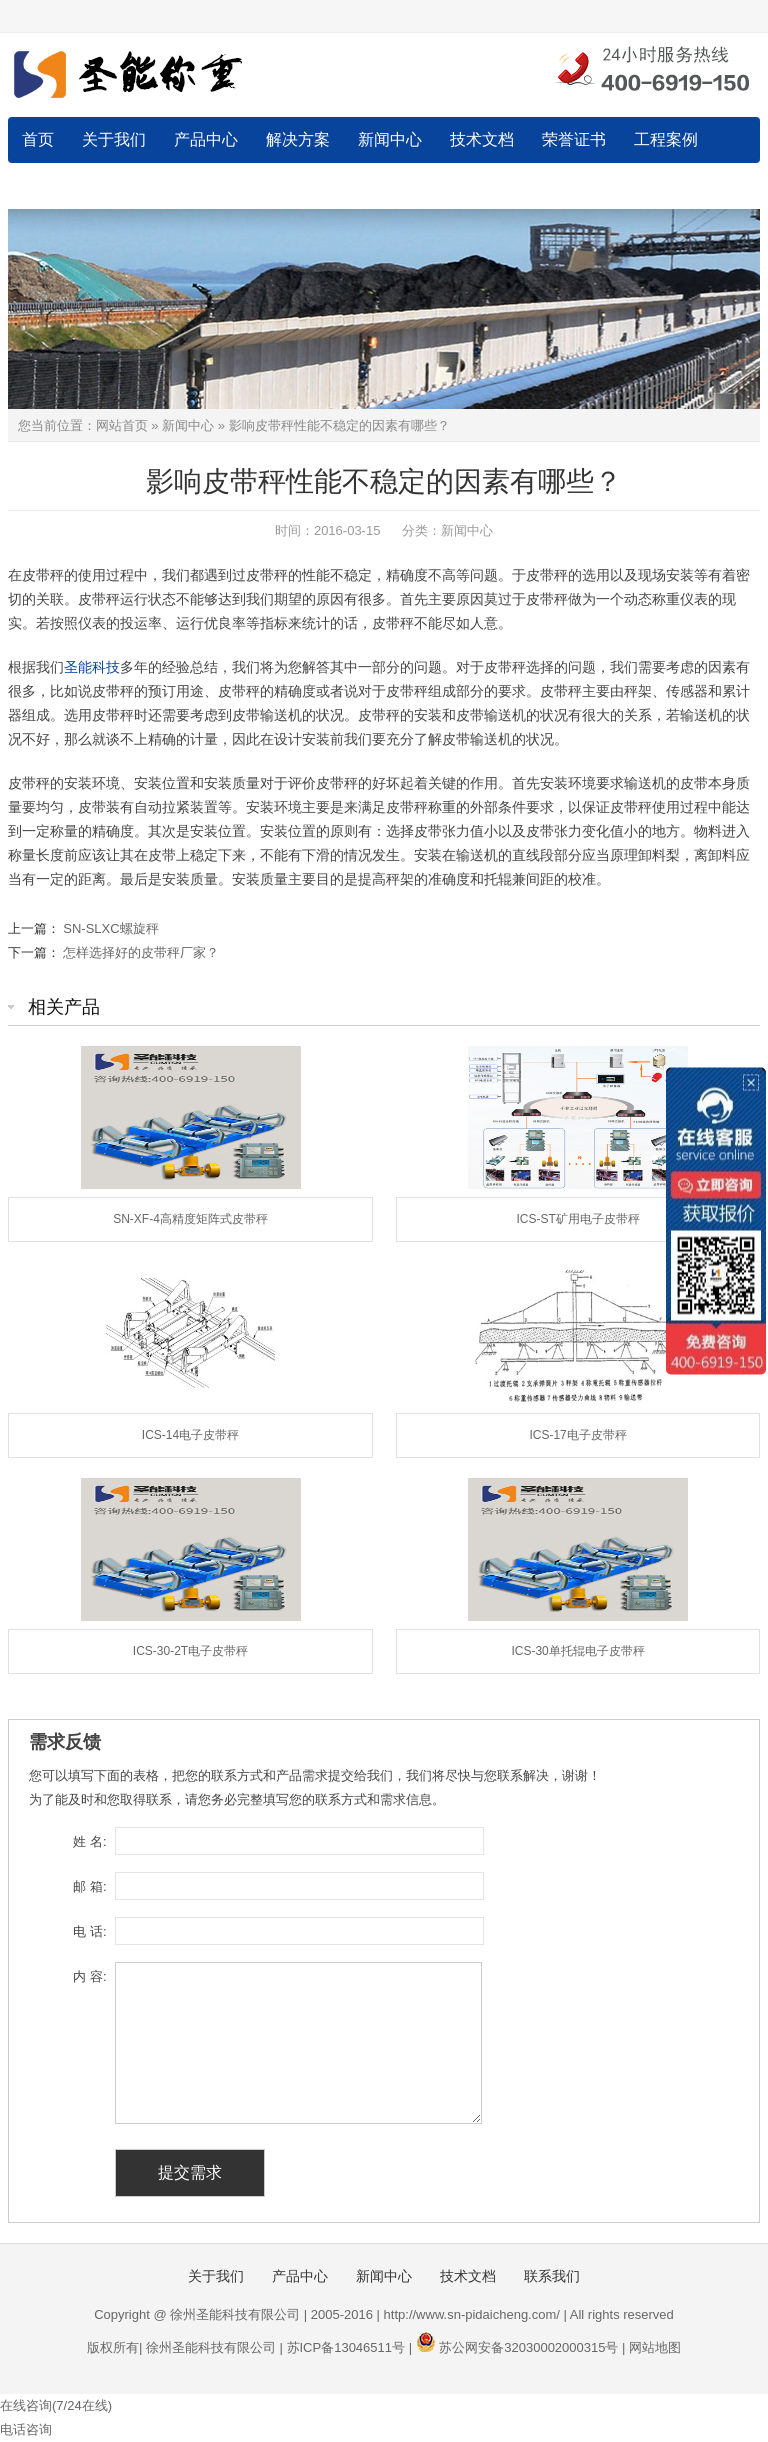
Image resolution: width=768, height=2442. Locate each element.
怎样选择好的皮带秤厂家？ (141, 952)
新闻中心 (390, 139)
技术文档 (482, 139)
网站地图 (655, 2347)
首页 (38, 139)
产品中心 (206, 139)
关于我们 (114, 139)
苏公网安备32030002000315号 (528, 2347)
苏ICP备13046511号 (346, 2347)
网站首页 (122, 425)
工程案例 (666, 139)
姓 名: (89, 1841)
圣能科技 (92, 667)
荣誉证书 (574, 139)
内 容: (89, 1976)
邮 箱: (89, 1886)
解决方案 (298, 139)
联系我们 (54, 185)
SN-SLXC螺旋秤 (110, 928)
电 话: (89, 1931)
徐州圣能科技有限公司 (211, 2347)
